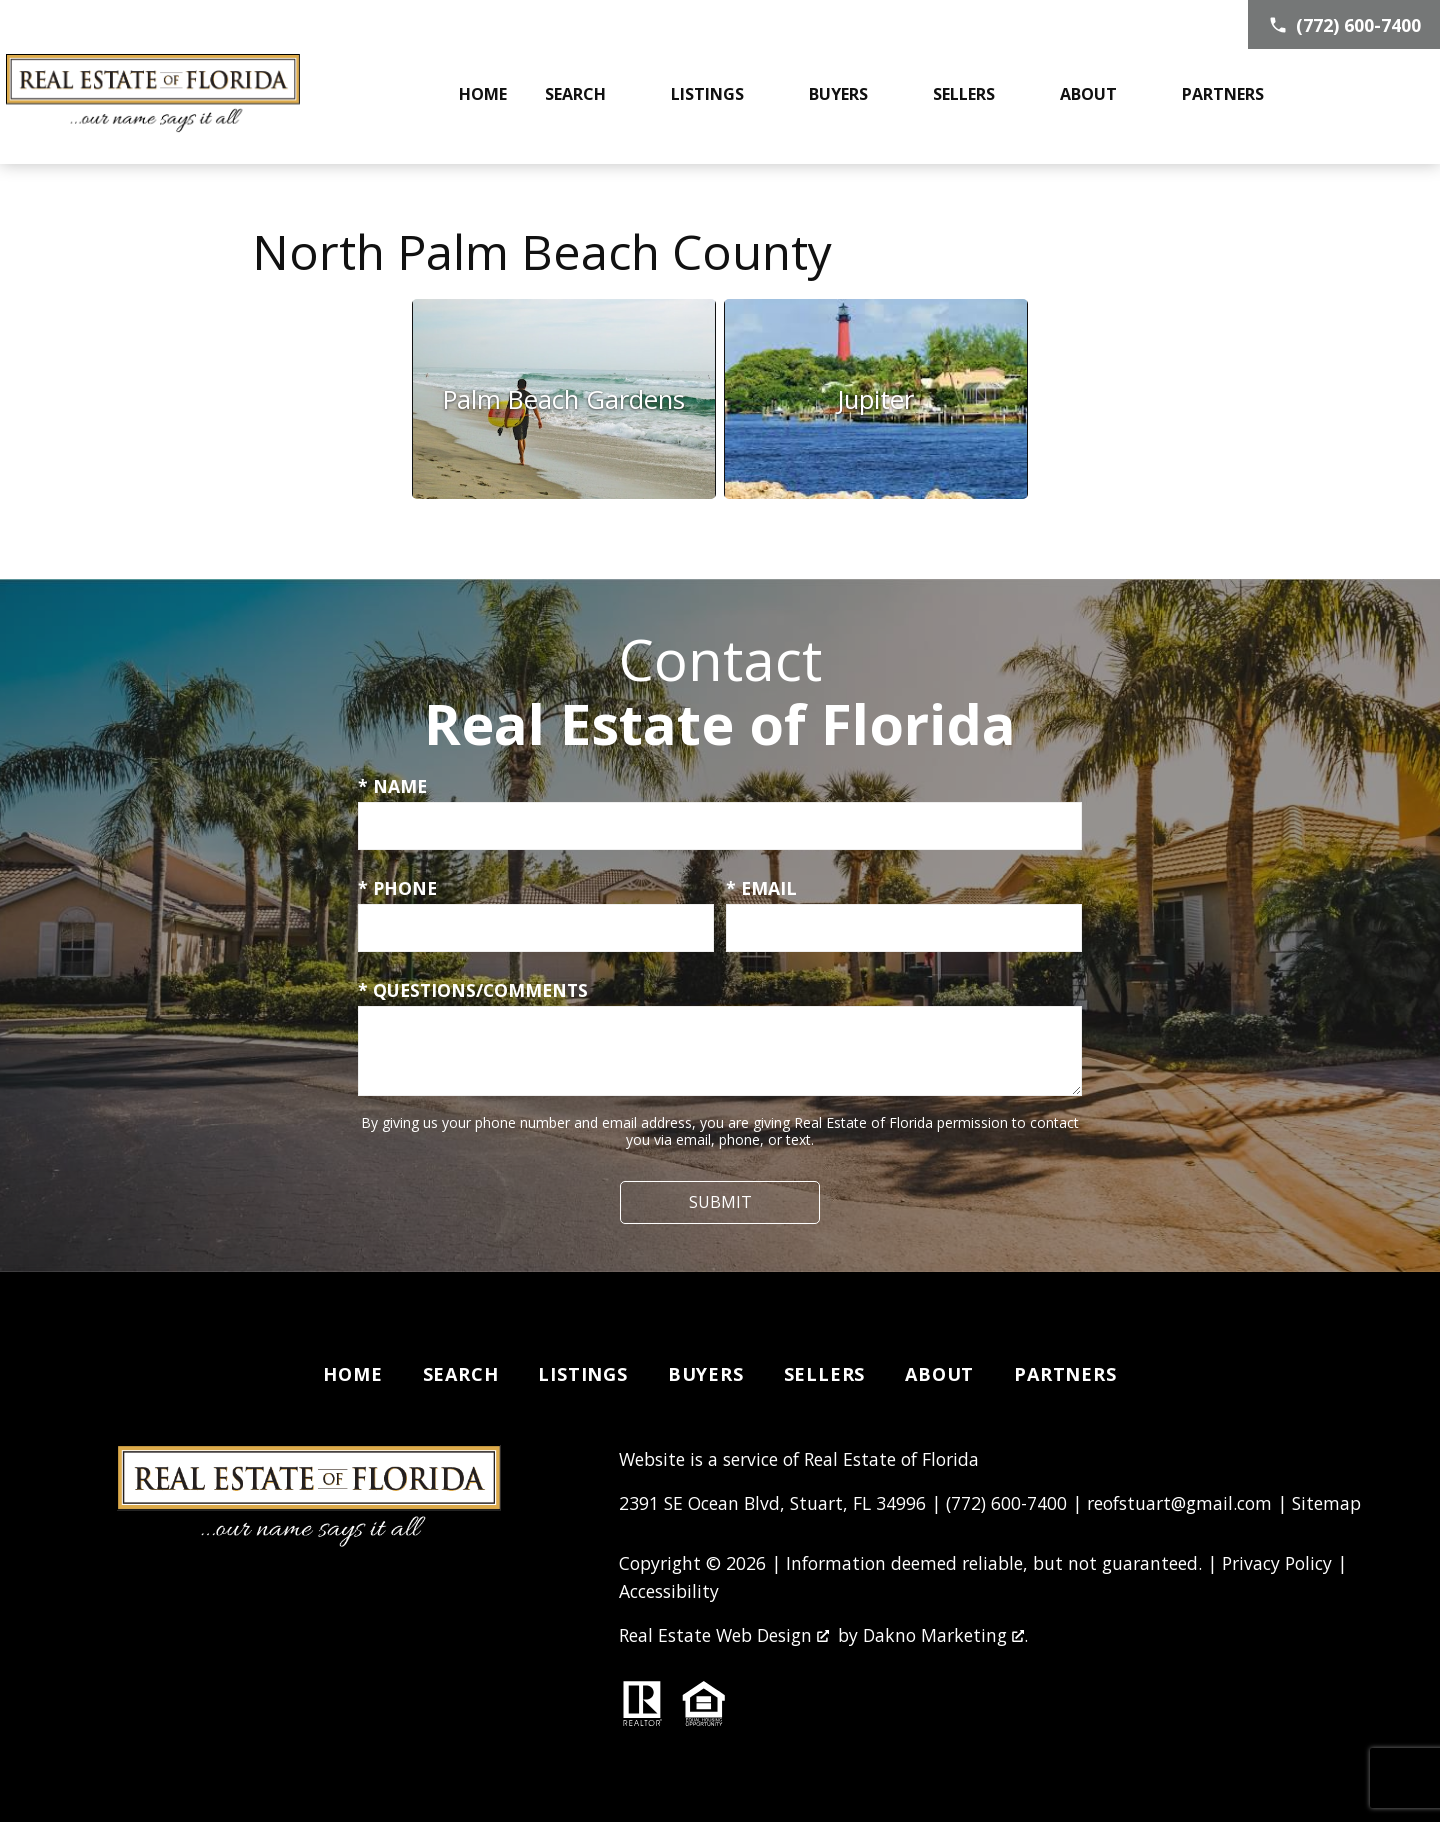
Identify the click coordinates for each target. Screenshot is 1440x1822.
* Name (392, 786)
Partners (1065, 1374)
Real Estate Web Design (724, 1635)
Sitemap (1326, 1503)
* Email (761, 888)
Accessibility (669, 1591)
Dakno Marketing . (945, 1635)
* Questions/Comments (473, 990)
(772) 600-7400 (1006, 1503)
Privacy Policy (1277, 1563)
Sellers (825, 1374)
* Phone (397, 888)
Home (483, 94)
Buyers (706, 1374)
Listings (582, 1374)
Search (461, 1374)
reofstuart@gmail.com (1179, 1503)
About (939, 1374)
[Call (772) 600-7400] (1344, 24)
